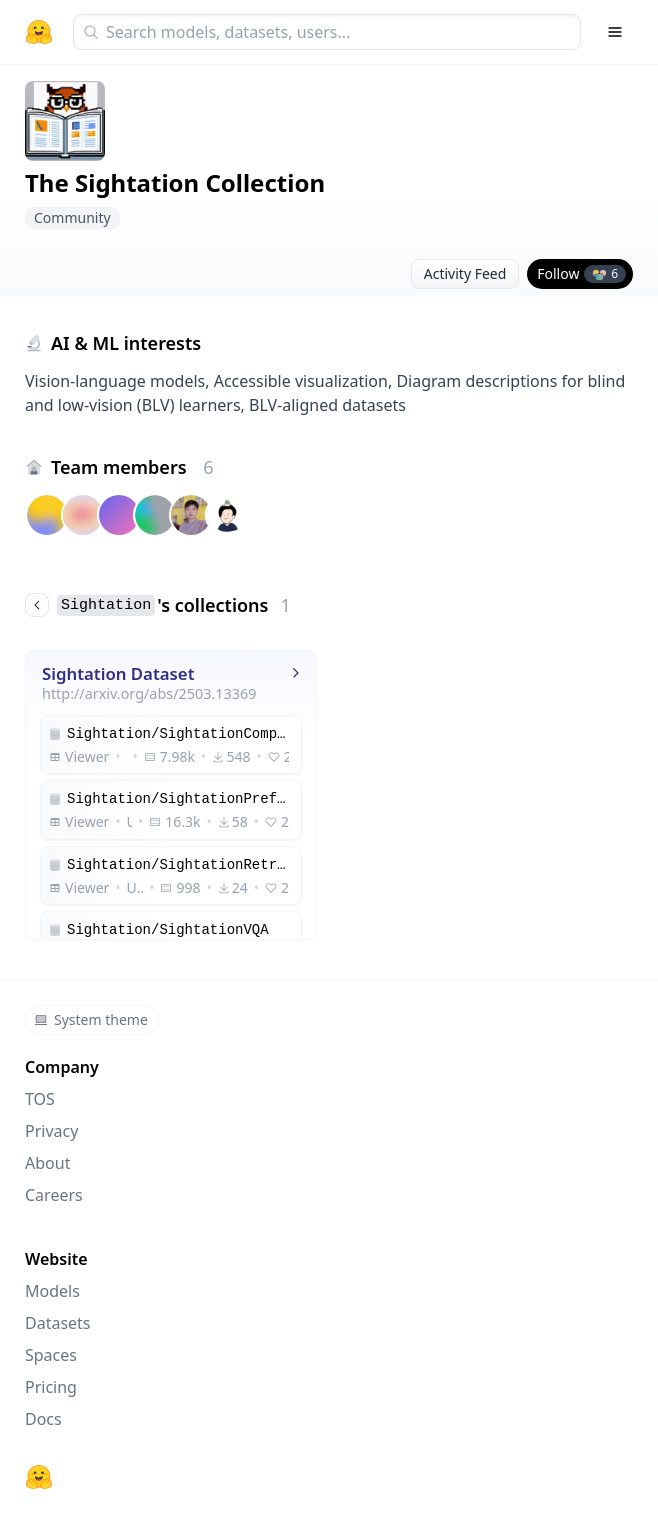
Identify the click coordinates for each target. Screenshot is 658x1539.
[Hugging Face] (39, 1477)
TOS (40, 1099)
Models (52, 1291)
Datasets (58, 1323)
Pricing (51, 1387)
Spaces (51, 1355)
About (47, 1163)
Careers (54, 1195)
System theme (91, 1019)
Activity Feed (465, 273)
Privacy (51, 1131)
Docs (43, 1419)
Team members (132, 467)
